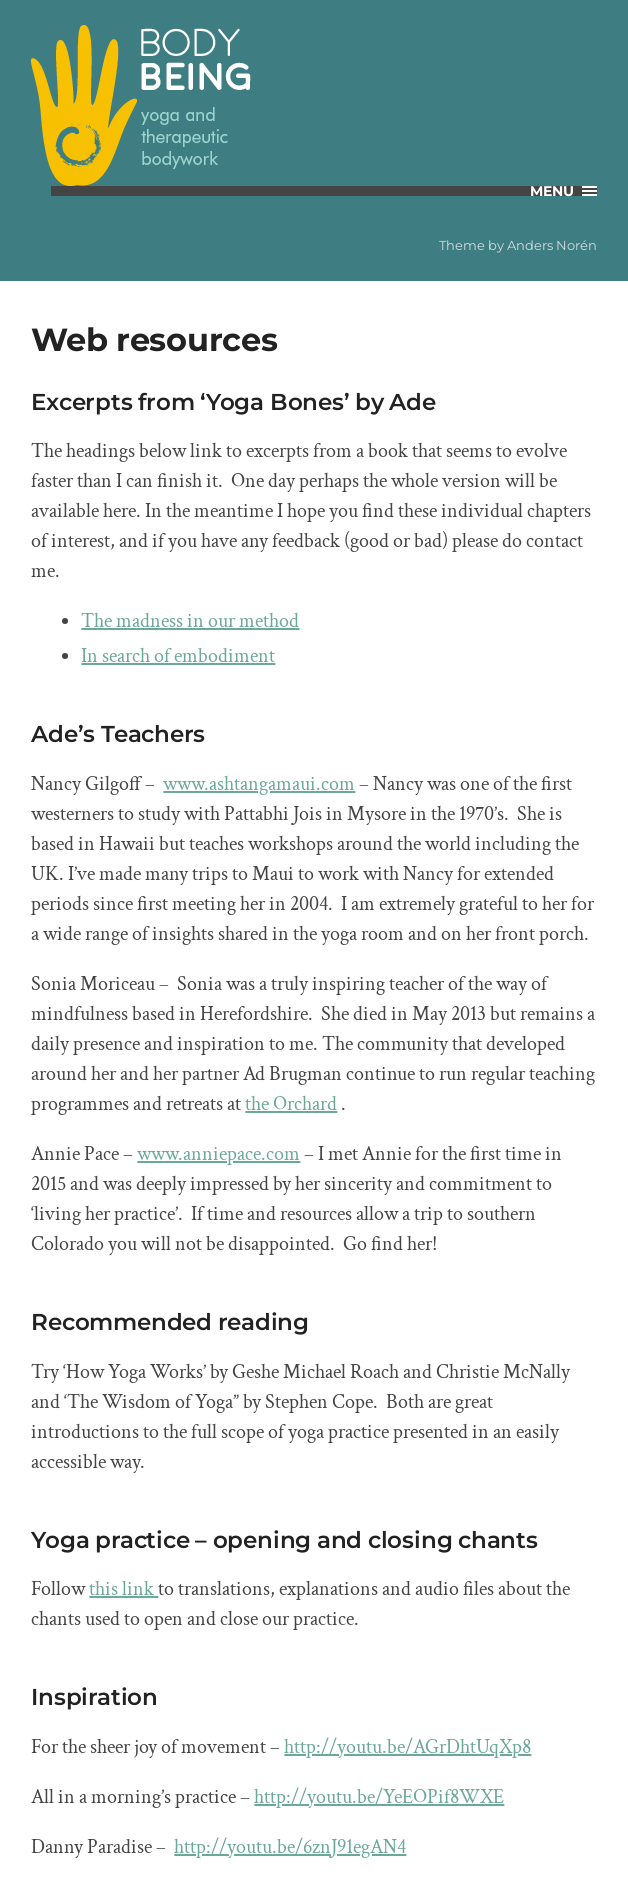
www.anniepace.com (218, 1154)
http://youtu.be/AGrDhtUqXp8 (407, 1747)
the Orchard (291, 1104)
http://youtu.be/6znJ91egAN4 (290, 1847)
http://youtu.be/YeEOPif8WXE (379, 1797)
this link (123, 1589)
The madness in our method (190, 621)
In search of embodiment (178, 656)
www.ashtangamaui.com (259, 784)
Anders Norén (552, 245)
